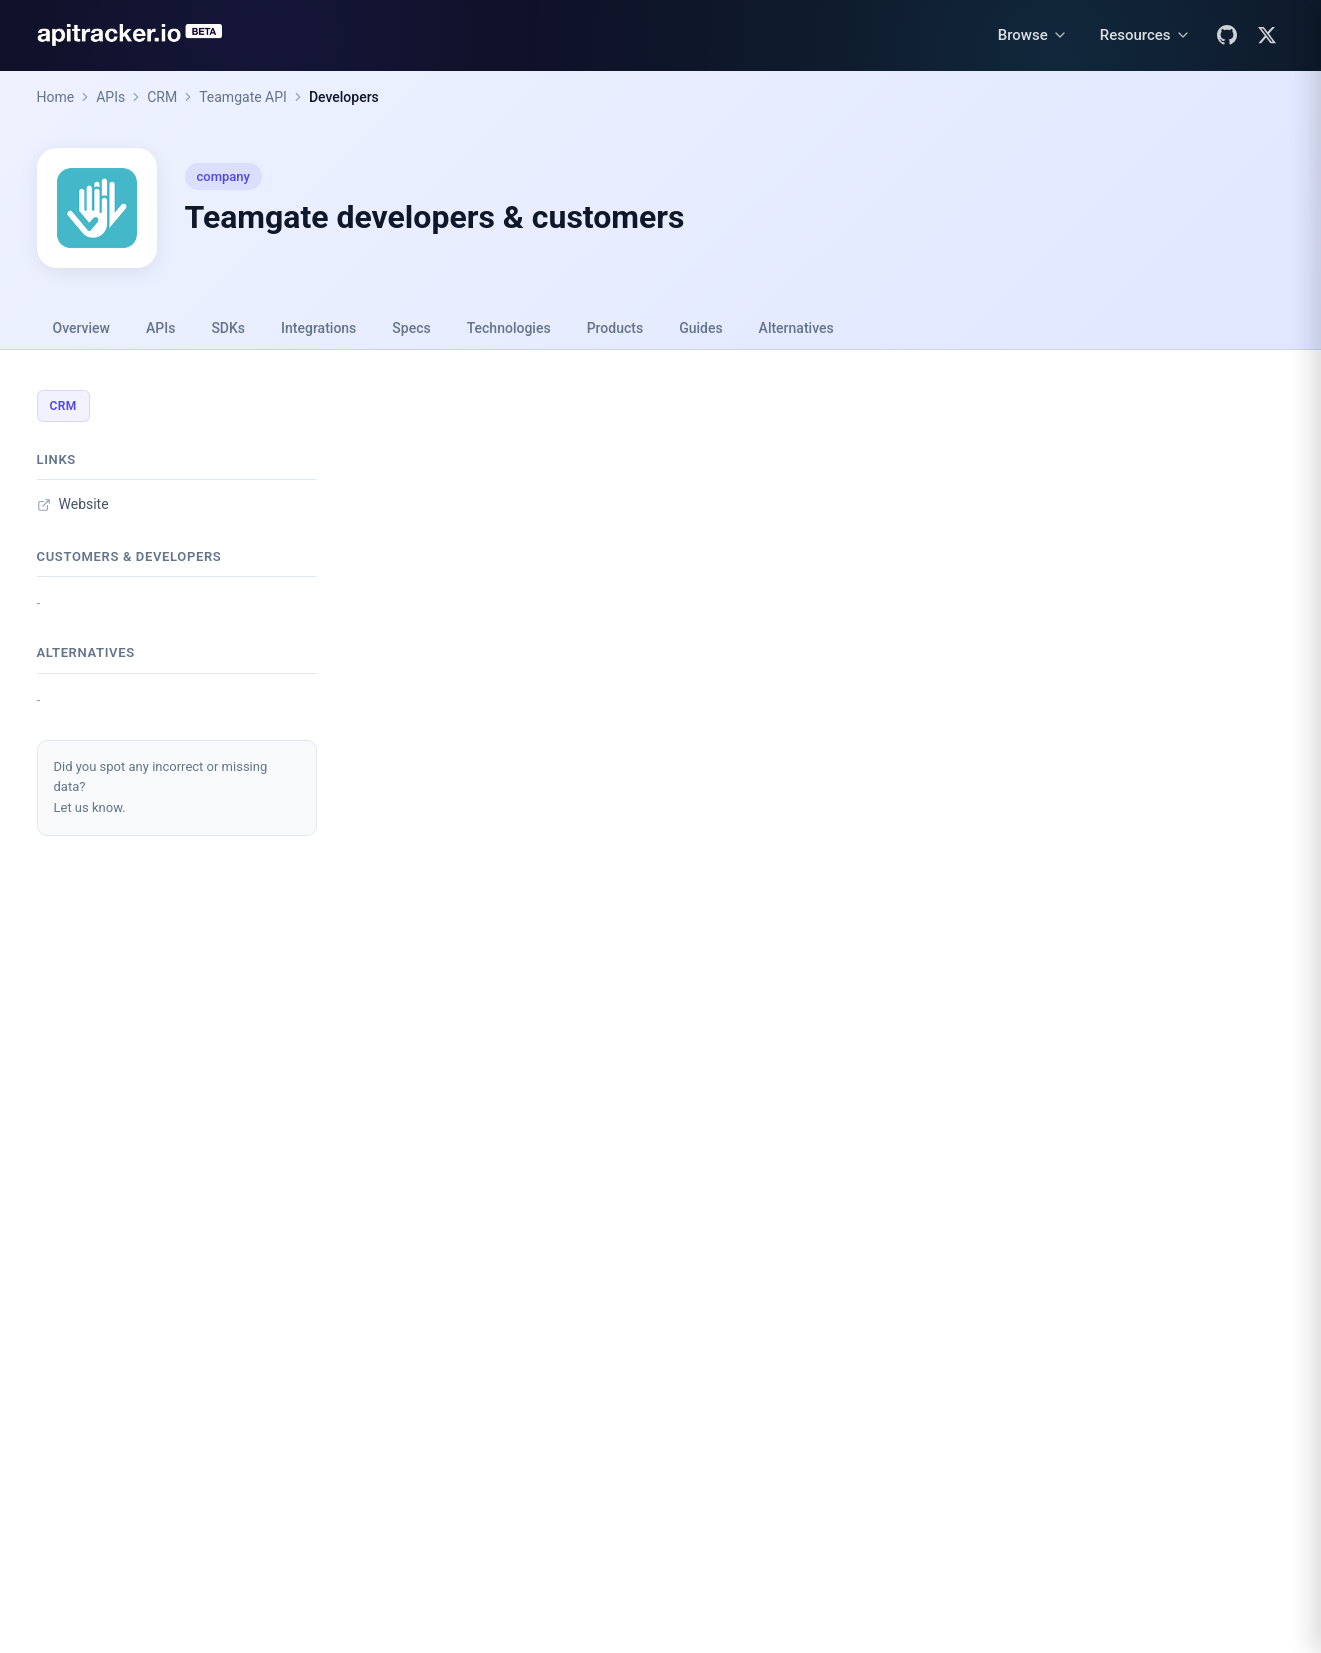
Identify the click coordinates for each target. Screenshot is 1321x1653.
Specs (411, 328)
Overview (81, 328)
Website (73, 504)
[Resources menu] (1145, 35)
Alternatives (796, 328)
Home (56, 97)
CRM (162, 97)
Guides (700, 328)
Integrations (318, 328)
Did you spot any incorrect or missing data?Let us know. (161, 787)
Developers (344, 97)
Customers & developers (129, 556)
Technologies (509, 328)
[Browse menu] (1033, 35)
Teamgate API (243, 97)
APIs (110, 97)
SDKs (228, 328)
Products (615, 328)
